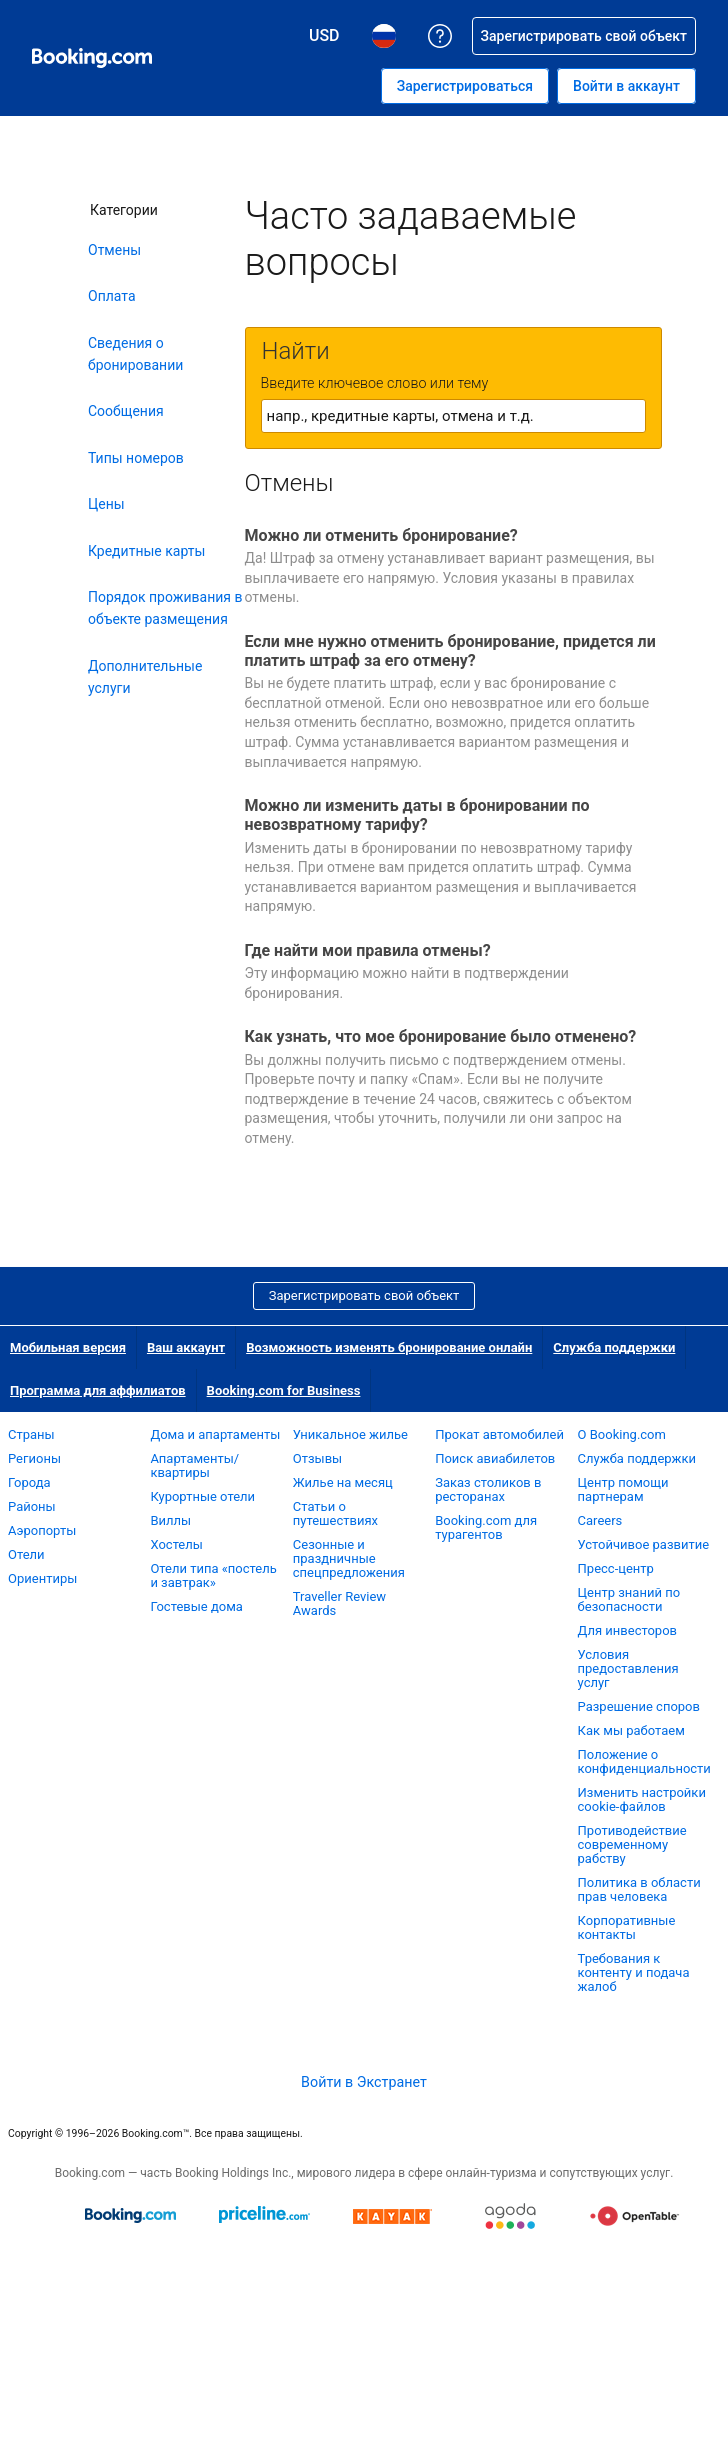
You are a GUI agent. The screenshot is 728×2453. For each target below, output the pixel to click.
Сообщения (126, 411)
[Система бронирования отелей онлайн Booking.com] (92, 58)
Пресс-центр (616, 1568)
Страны (31, 1434)
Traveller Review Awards (339, 1603)
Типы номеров (136, 458)
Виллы (170, 1520)
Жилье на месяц (343, 1482)
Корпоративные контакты (627, 1927)
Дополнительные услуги (145, 677)
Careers (600, 1520)
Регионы (34, 1458)
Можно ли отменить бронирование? (381, 535)
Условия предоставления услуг (628, 1668)
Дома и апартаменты (215, 1434)
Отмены (114, 250)
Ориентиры (42, 1578)
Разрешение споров (639, 1706)
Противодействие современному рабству (632, 1844)
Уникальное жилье (350, 1434)
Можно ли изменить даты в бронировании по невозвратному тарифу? (417, 815)
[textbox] (453, 416)
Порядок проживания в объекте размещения (165, 608)
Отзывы (317, 1458)
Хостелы (176, 1544)
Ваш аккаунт (186, 1347)
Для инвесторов (627, 1630)
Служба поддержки (614, 1347)
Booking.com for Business (284, 1390)
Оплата (112, 296)
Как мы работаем (631, 1730)
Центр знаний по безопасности (629, 1599)
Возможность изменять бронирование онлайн (389, 1347)
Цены (106, 504)
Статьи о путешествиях (335, 1513)
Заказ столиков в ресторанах (488, 1489)
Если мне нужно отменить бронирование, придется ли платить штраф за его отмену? (450, 651)
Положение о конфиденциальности (644, 1761)
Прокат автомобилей (499, 1434)
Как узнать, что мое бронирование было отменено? (441, 1036)
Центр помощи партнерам (623, 1489)
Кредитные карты (146, 551)
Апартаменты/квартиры (194, 1465)
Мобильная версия (68, 1347)
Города (29, 1482)
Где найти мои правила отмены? (368, 950)
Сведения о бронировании (135, 354)
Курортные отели (202, 1496)
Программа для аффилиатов (98, 1390)
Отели (26, 1554)
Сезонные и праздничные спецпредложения (349, 1558)
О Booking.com (622, 1434)
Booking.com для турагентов (486, 1527)
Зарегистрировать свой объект (364, 1295)
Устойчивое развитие (644, 1544)
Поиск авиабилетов (495, 1458)
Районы (32, 1506)
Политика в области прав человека (639, 1889)
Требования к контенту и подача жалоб (634, 1972)
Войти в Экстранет (364, 2082)
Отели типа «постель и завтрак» (213, 1575)
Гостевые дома (196, 1606)
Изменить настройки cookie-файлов (642, 1799)
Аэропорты (42, 1530)
